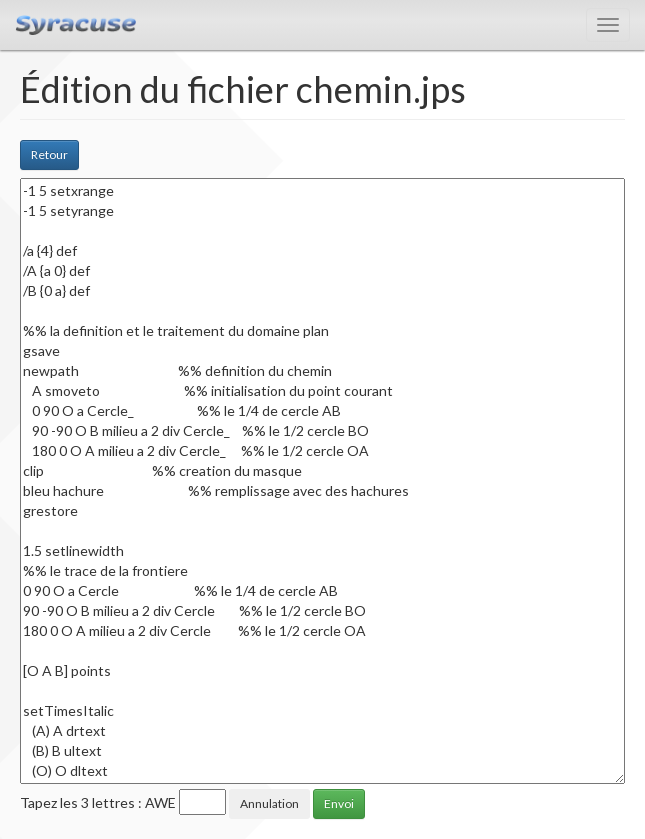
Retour (49, 154)
